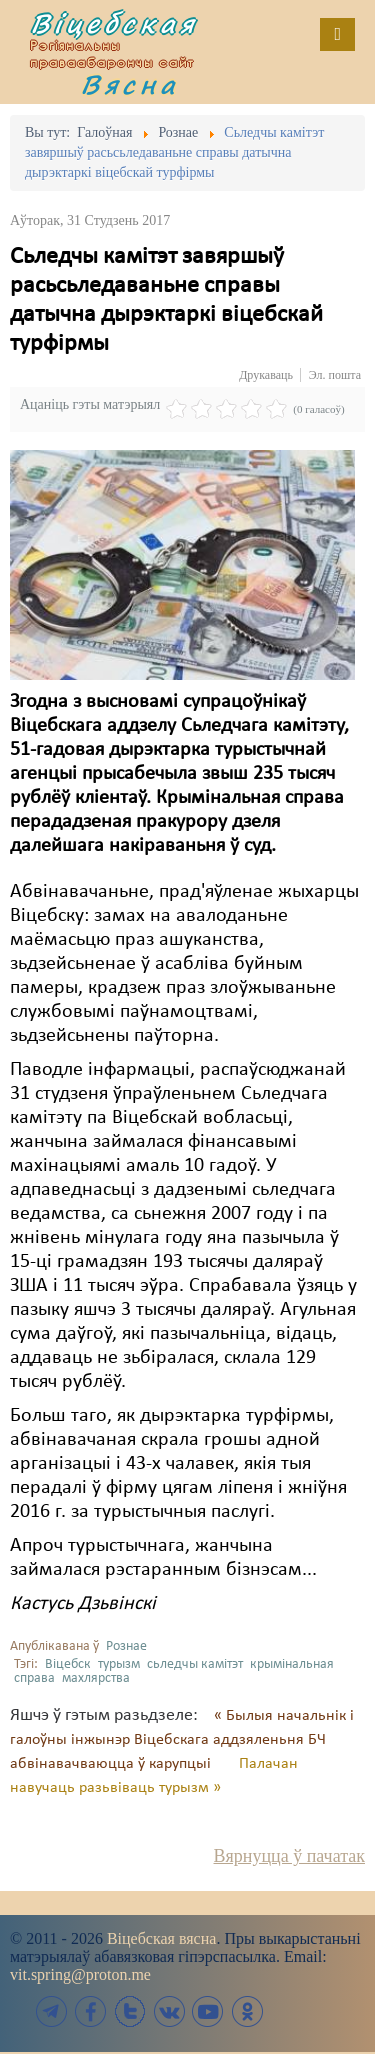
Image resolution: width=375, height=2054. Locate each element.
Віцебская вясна (161, 1938)
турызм (119, 1664)
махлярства (96, 1678)
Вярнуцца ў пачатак (289, 1856)
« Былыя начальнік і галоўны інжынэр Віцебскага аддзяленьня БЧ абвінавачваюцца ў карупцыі (182, 1740)
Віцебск (68, 1664)
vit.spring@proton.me (80, 1974)
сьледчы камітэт (195, 1664)
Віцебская (114, 23)
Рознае (126, 1646)
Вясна (130, 84)
